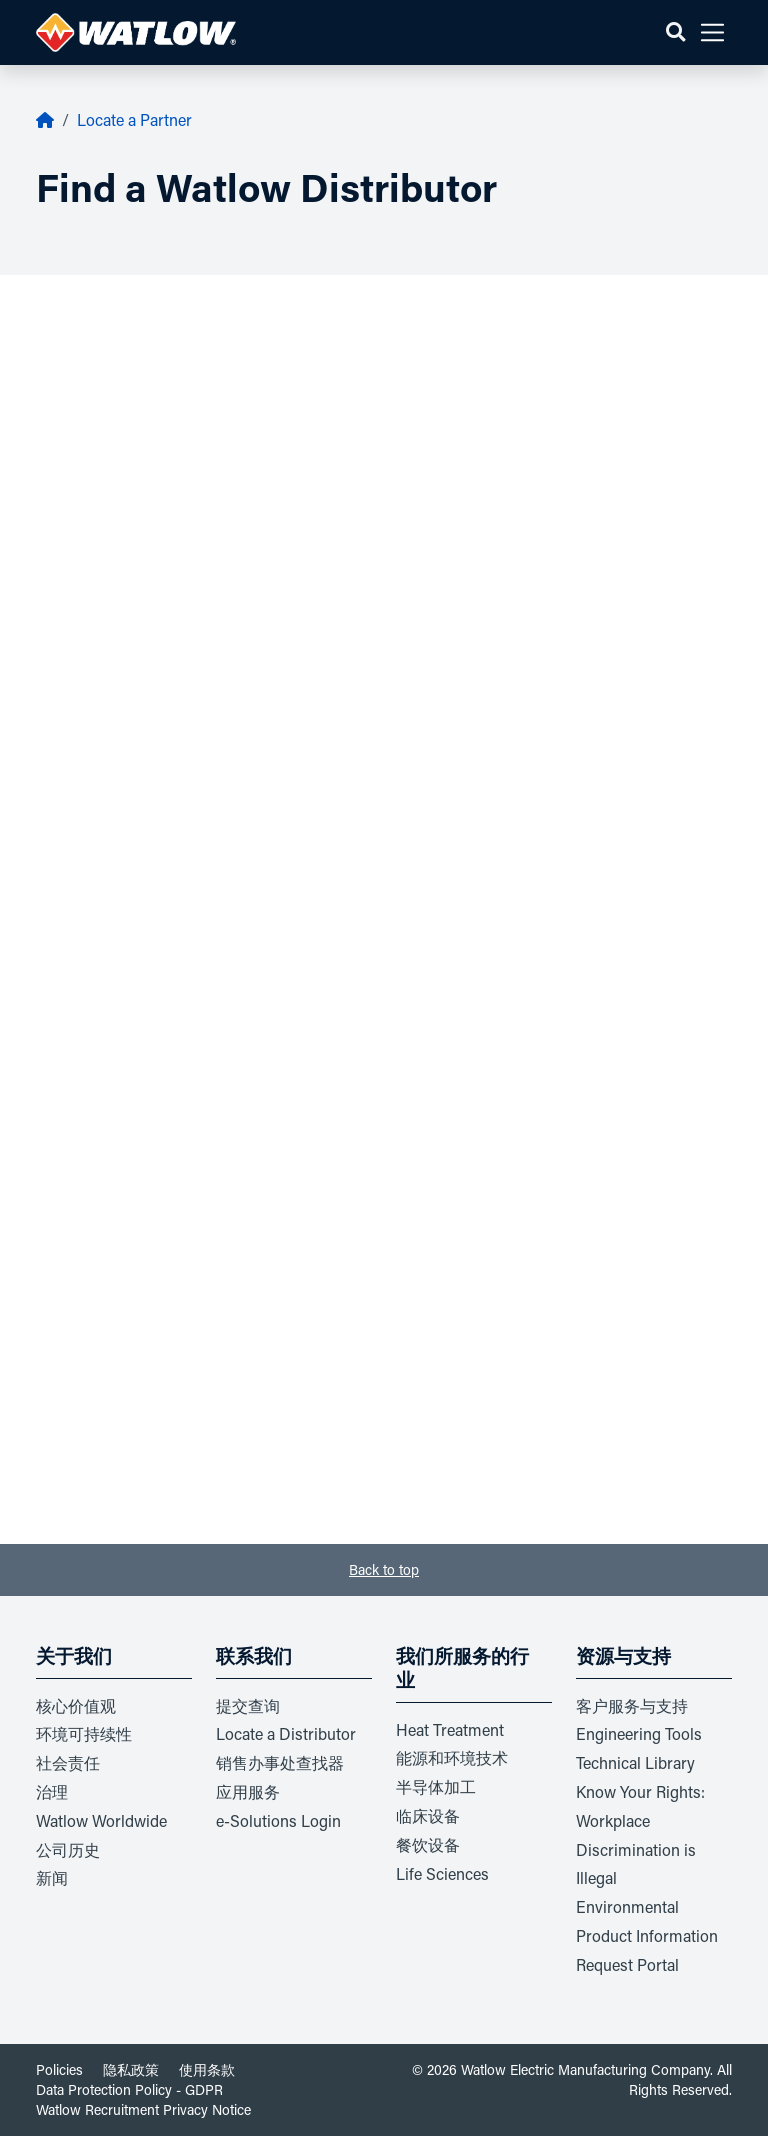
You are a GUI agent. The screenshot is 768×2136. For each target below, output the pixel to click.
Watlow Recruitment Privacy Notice (143, 2109)
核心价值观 (76, 1705)
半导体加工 (436, 1786)
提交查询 (248, 1705)
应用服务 (248, 1791)
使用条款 (207, 2069)
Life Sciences (442, 1873)
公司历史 (68, 1849)
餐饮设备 (428, 1844)
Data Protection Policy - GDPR (129, 2089)
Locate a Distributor (286, 1733)
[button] (675, 32)
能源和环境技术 (452, 1757)
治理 (52, 1791)
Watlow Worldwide (101, 1820)
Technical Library (635, 1762)
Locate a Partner (134, 119)
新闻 (52, 1877)
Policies (59, 2069)
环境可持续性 (84, 1733)
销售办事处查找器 (280, 1762)
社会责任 (68, 1762)
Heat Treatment (450, 1729)
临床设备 (428, 1815)
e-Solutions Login (278, 1820)
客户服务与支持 (632, 1705)
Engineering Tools (639, 1733)
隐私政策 (131, 2069)
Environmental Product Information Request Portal (647, 1935)
